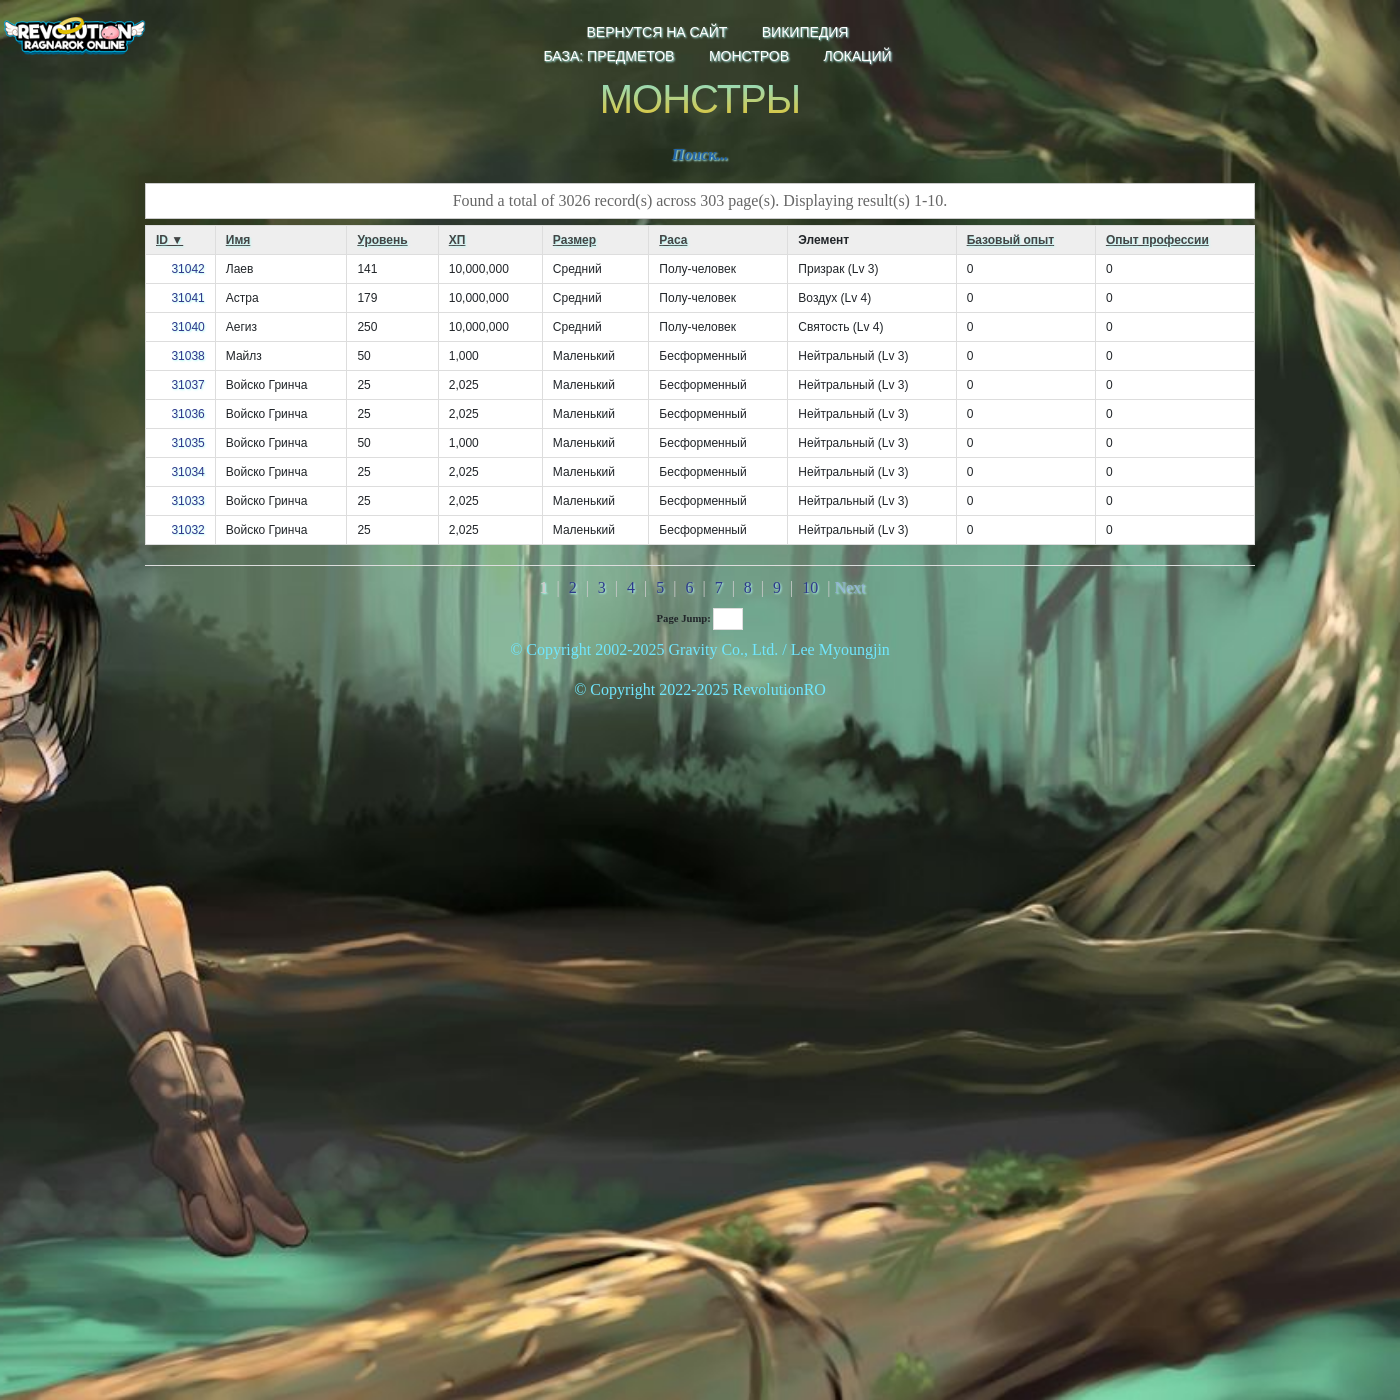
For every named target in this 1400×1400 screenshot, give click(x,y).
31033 (187, 501)
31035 (187, 443)
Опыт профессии (1157, 240)
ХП (457, 240)
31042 (187, 269)
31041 (187, 298)
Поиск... (700, 154)
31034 (187, 472)
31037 (187, 385)
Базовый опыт (1010, 240)
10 (810, 587)
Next (849, 587)
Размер (574, 240)
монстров (749, 56)
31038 (187, 356)
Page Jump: (700, 619)
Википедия (805, 32)
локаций (857, 56)
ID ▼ (169, 240)
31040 (187, 327)
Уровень (382, 240)
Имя (238, 240)
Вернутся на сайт (657, 32)
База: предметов (608, 56)
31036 (187, 414)
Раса (673, 240)
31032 (187, 530)
